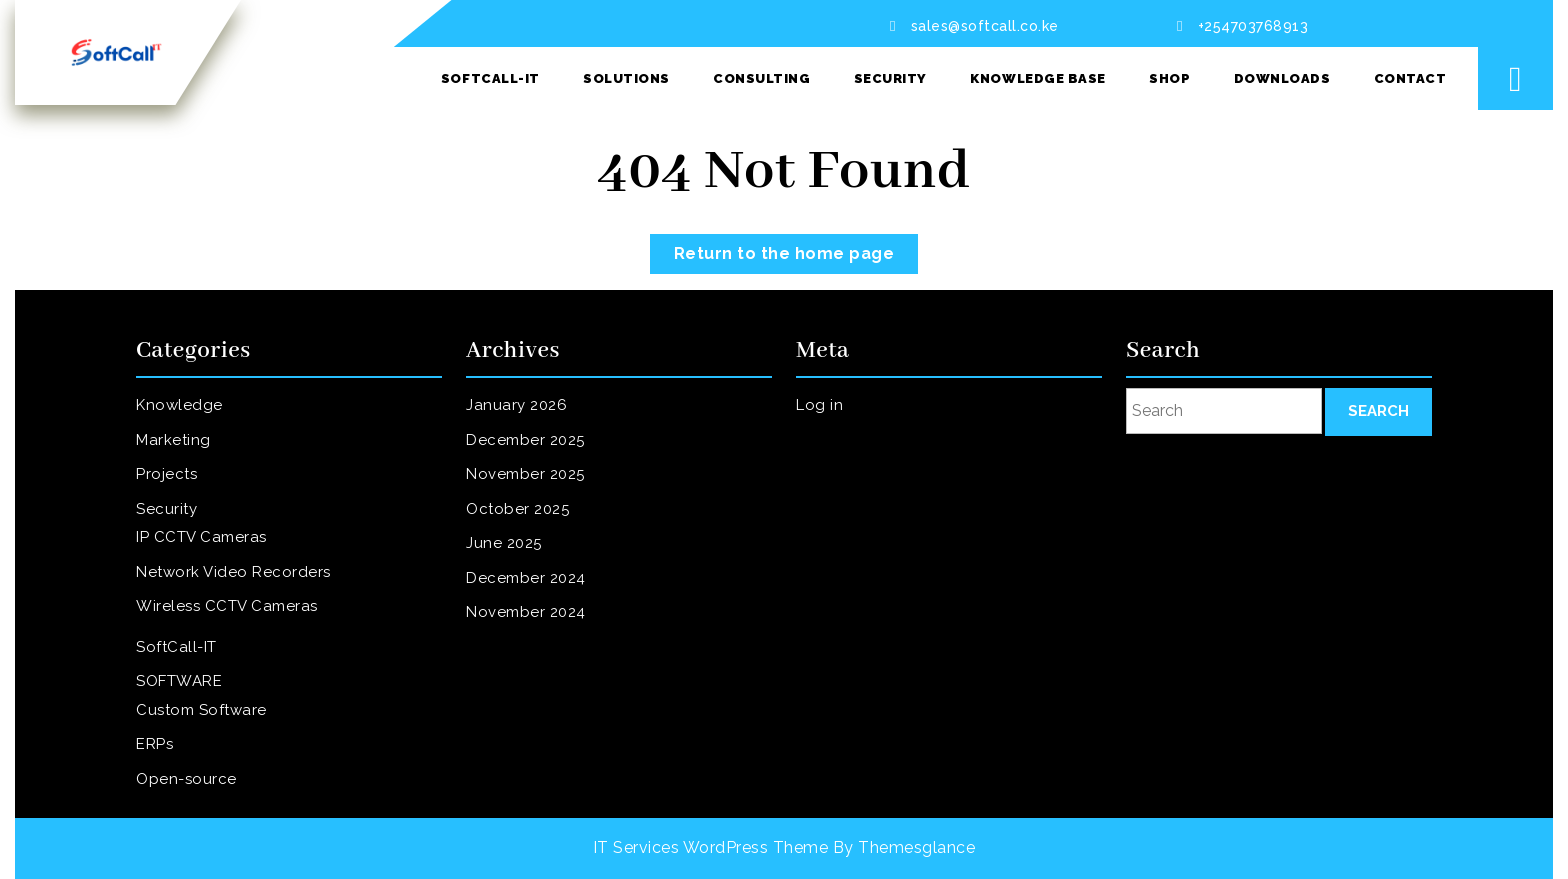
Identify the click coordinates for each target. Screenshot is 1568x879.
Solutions (626, 78)
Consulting (761, 78)
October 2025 (529, 515)
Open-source (198, 754)
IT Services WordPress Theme (711, 847)
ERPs (170, 723)
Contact (1410, 78)
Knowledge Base (1037, 78)
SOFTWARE (192, 668)
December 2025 (536, 454)
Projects (181, 485)
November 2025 (536, 485)
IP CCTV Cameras (211, 540)
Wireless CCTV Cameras (234, 601)
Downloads (1282, 78)
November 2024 (537, 607)
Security (890, 78)
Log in (835, 424)
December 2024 (537, 576)
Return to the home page (796, 248)
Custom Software (211, 693)
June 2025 (517, 546)
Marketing (187, 454)
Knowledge (192, 424)
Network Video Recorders (240, 571)
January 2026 (528, 424)
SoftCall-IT (490, 78)
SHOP (1169, 78)
